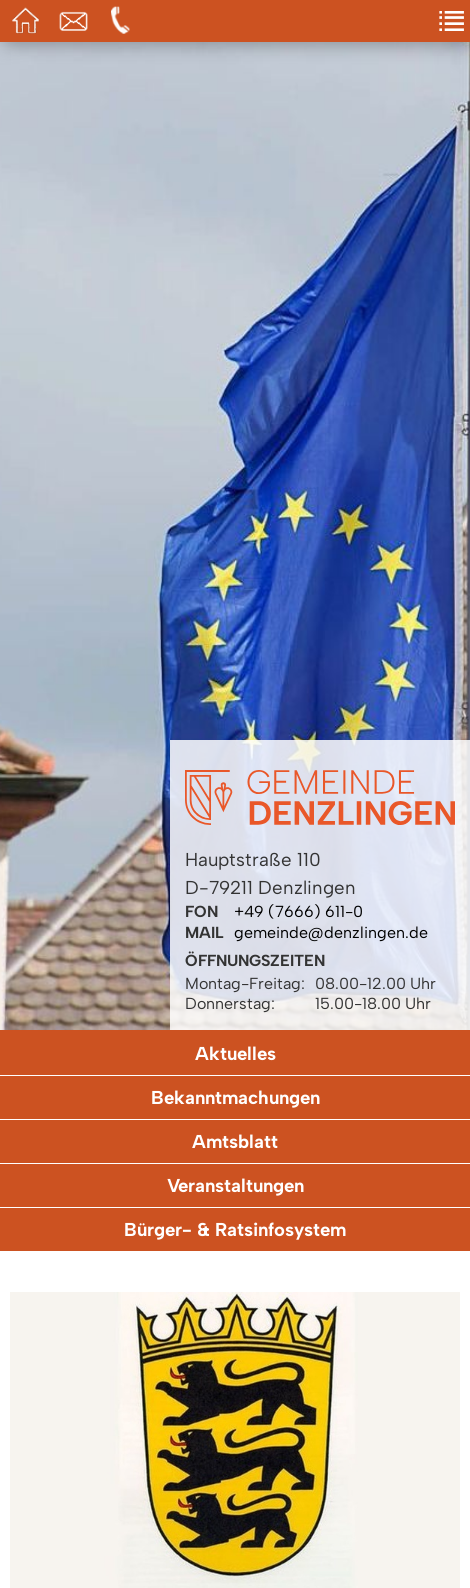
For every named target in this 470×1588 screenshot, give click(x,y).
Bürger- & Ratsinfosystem (235, 1229)
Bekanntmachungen (235, 1097)
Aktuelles (235, 1053)
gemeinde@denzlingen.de (331, 932)
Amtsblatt (235, 1141)
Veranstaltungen (235, 1185)
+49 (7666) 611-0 (298, 911)
